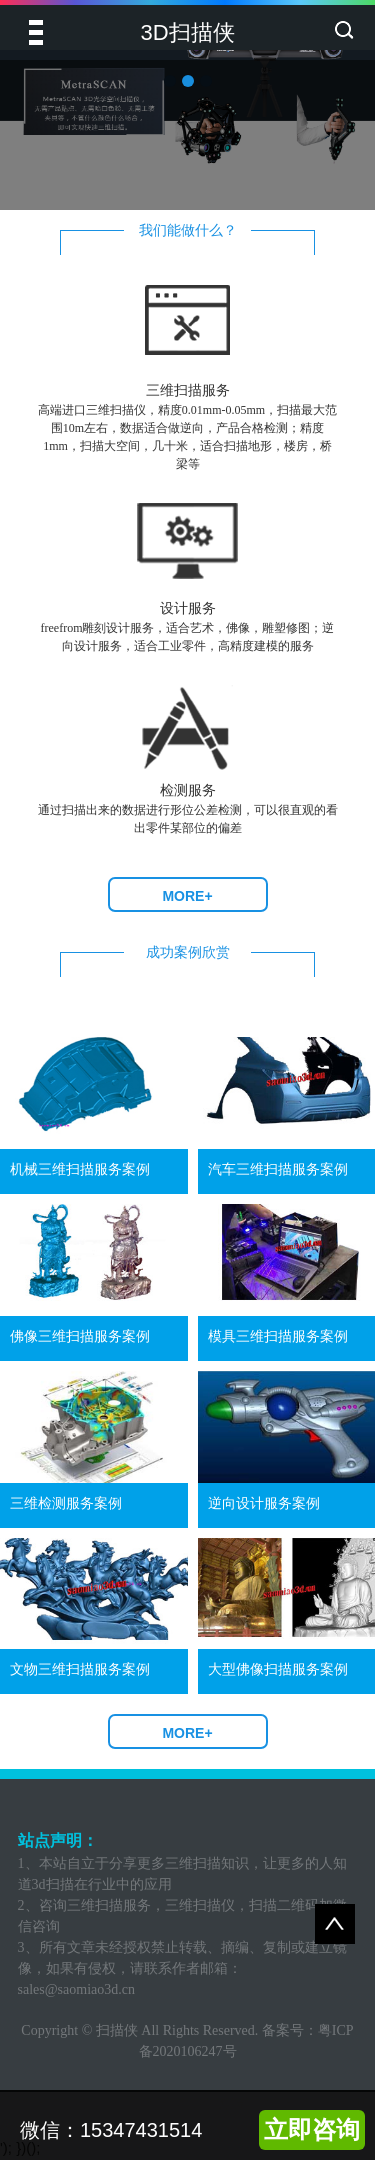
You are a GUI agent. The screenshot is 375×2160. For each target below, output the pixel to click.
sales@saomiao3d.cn (76, 1989)
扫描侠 (117, 2030)
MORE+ (187, 896)
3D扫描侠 (187, 32)
